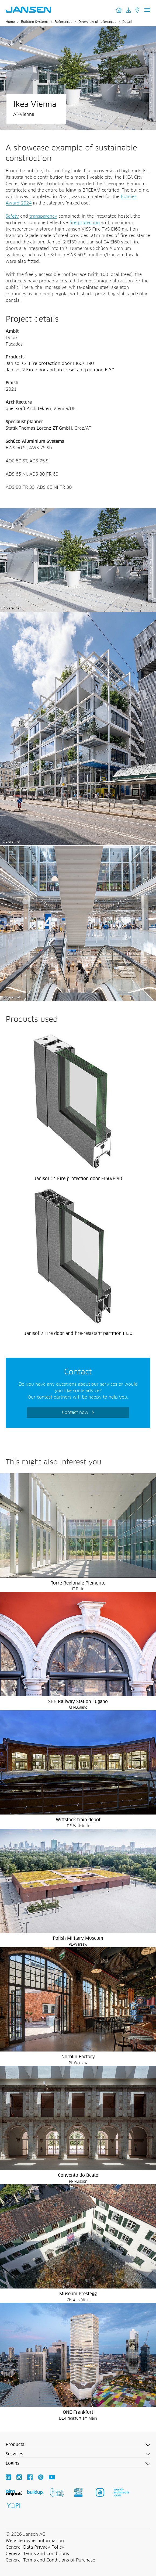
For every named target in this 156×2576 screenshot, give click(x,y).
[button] (78, 2445)
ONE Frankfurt (78, 2412)
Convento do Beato (78, 2175)
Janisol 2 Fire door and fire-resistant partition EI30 (60, 370)
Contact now (75, 1412)
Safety (12, 216)
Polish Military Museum (78, 1938)
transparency (43, 216)
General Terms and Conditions (37, 2554)
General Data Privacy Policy (35, 2547)
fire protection (84, 223)
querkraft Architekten (28, 409)
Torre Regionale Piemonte (78, 1583)
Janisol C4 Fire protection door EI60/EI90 (50, 363)
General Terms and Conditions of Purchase (50, 2560)
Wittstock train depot (78, 1820)
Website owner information (35, 2541)
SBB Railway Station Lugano (78, 1702)
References (63, 22)
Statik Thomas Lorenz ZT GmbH (39, 428)
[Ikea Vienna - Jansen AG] (78, 511)
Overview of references (97, 22)
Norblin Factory (78, 2057)
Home (10, 22)
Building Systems (34, 22)
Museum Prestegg (78, 2294)
